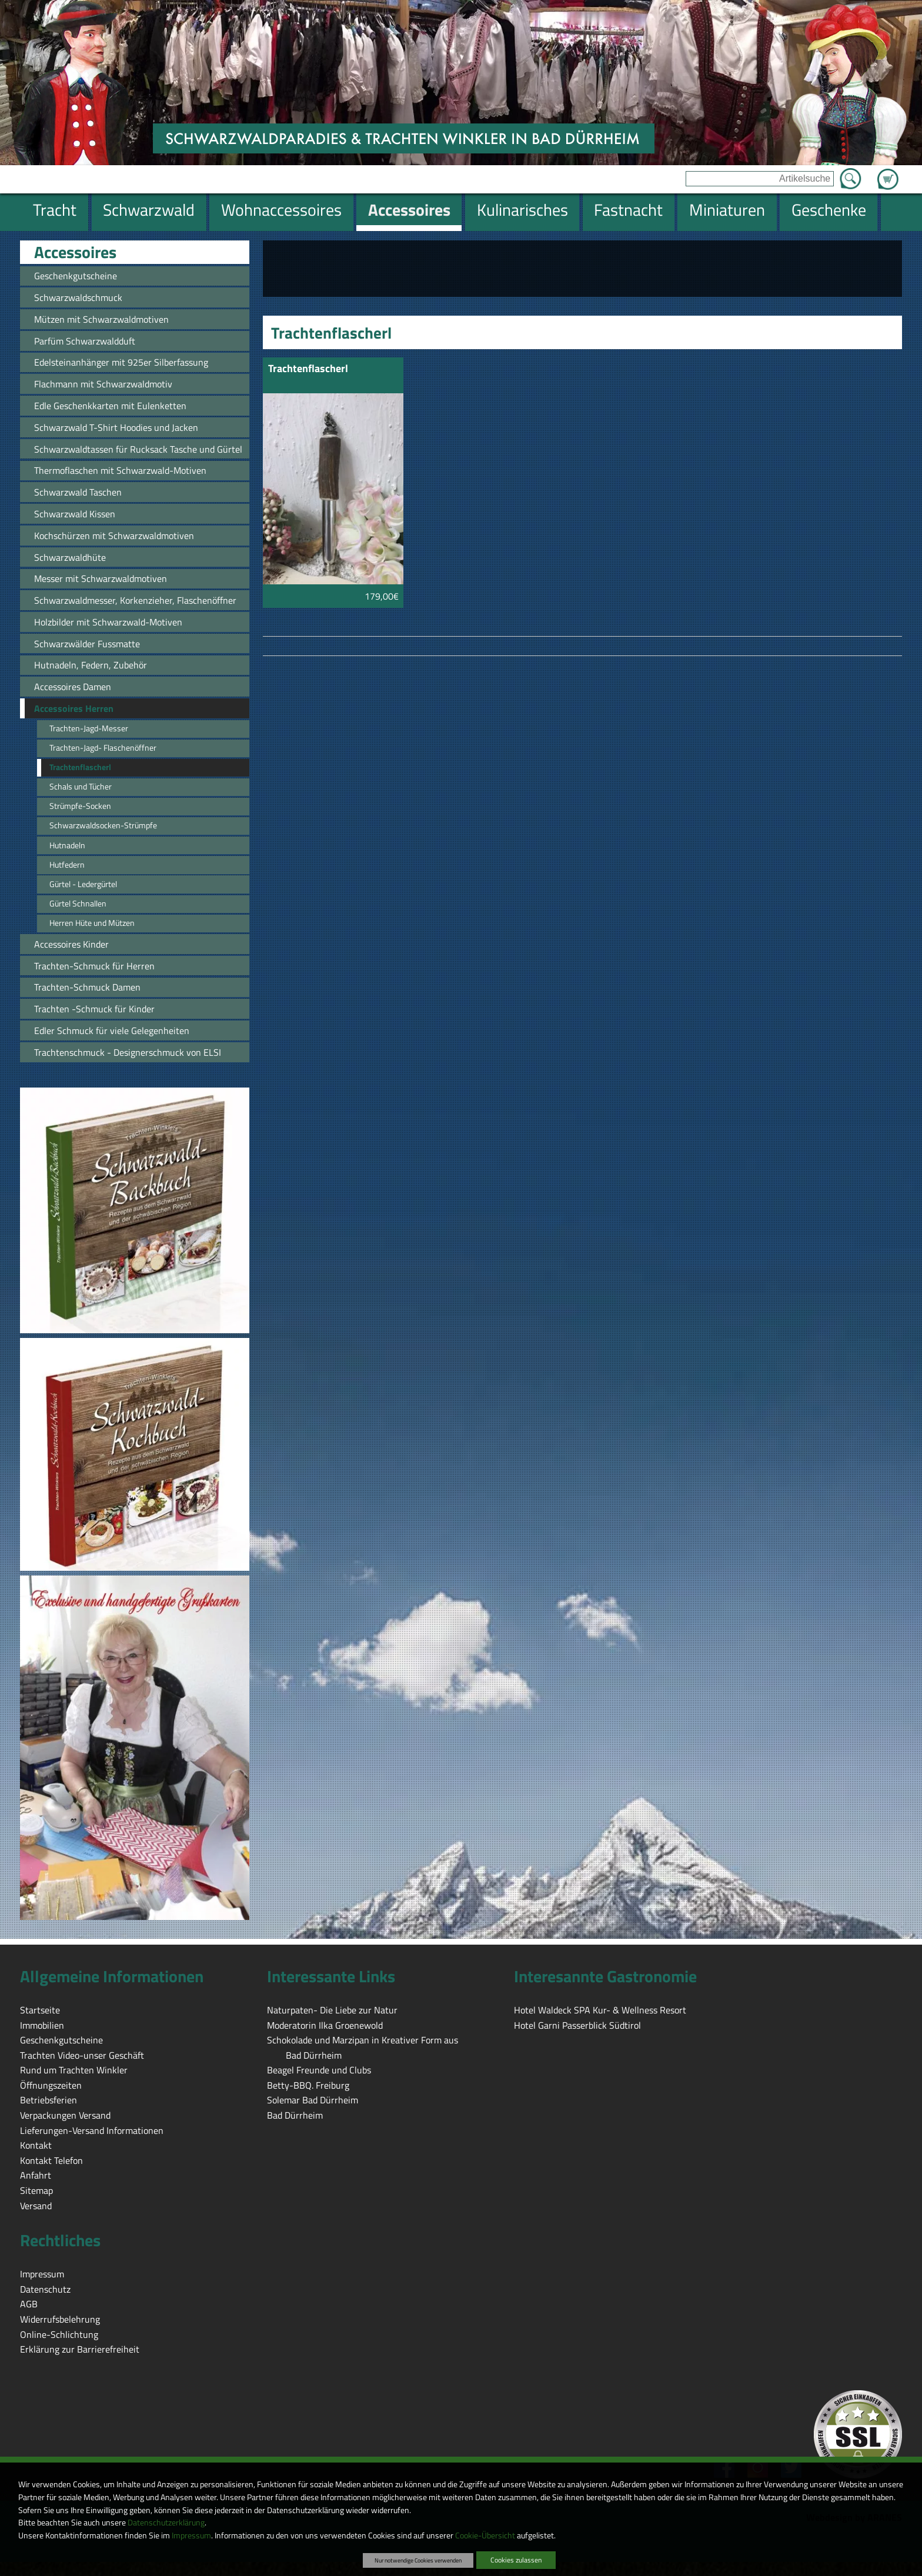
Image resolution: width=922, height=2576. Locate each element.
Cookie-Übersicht (485, 2535)
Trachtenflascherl (308, 369)
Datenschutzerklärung (166, 2522)
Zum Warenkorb (888, 172)
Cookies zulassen (516, 2559)
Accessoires (75, 252)
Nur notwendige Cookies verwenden (418, 2560)
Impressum (191, 2535)
